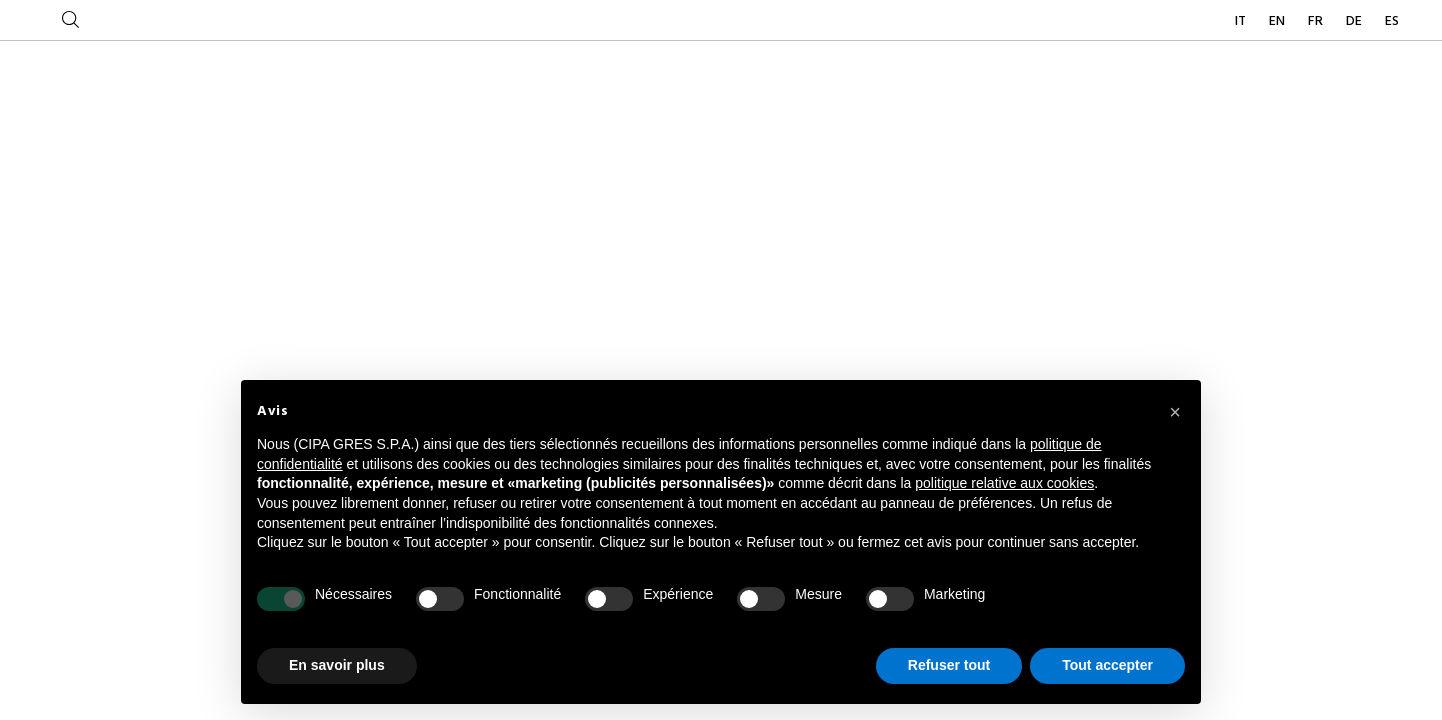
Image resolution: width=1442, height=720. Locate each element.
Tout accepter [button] (1107, 665)
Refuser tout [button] (949, 665)
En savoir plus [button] (337, 665)
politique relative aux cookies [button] (1004, 483)
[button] (1175, 412)
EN (1278, 21)
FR (1317, 21)
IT (1242, 21)
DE (1355, 21)
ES (1392, 21)
